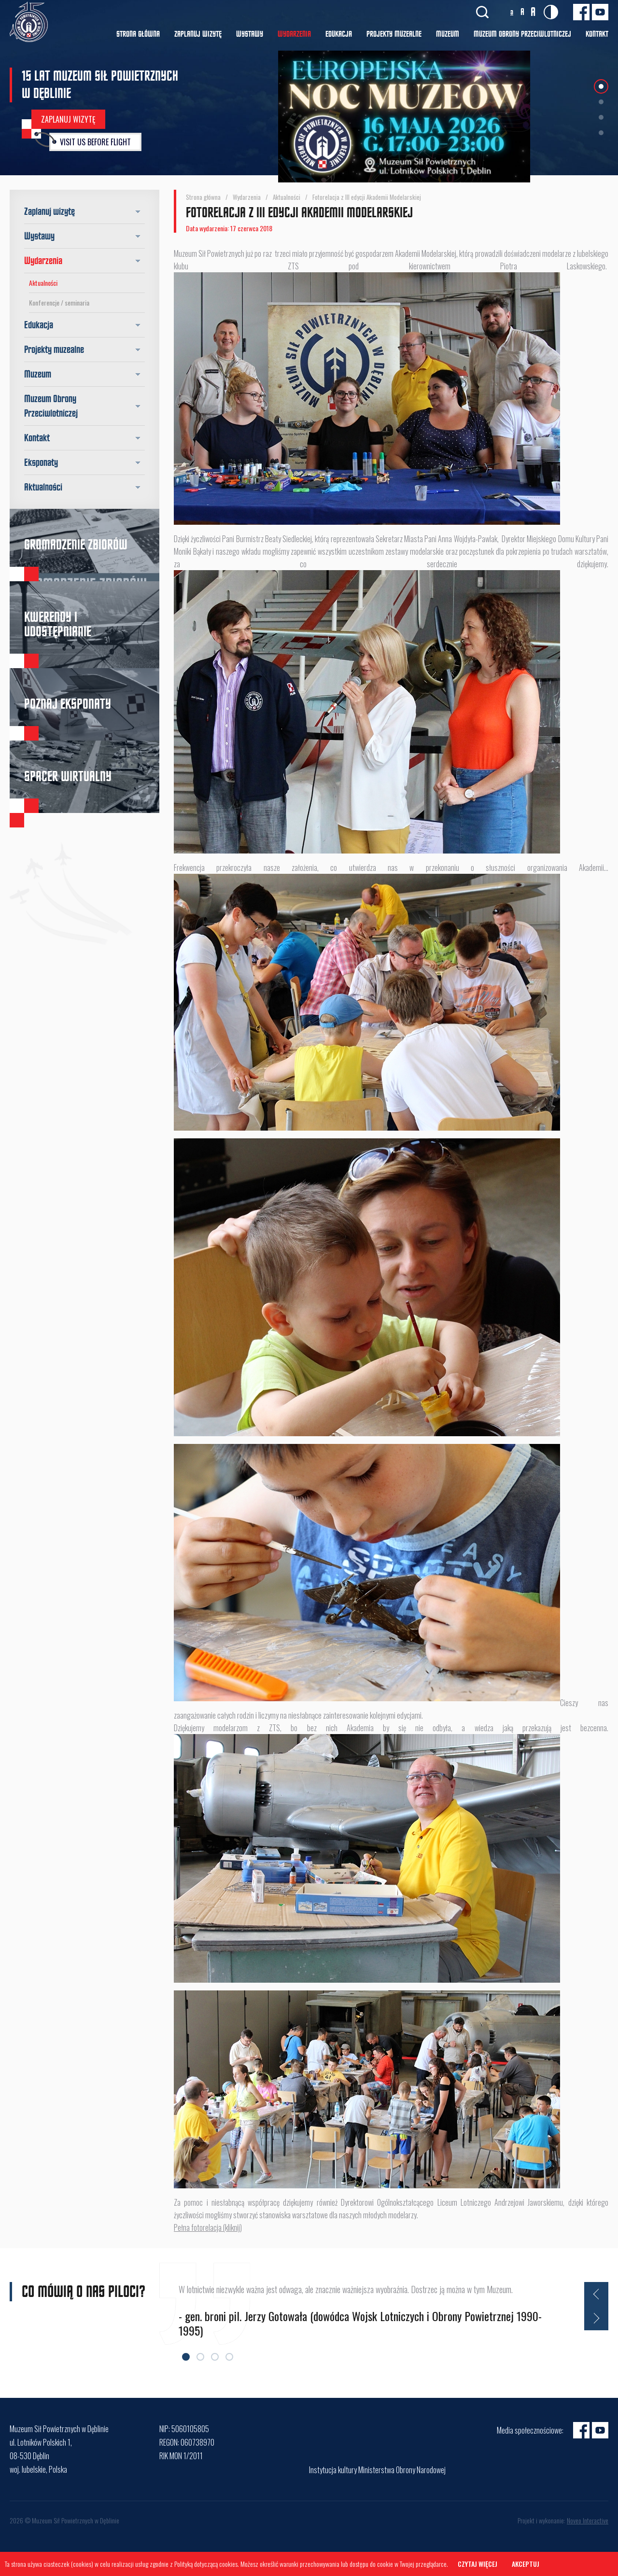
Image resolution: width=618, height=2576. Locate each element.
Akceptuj (525, 2564)
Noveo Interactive (587, 2520)
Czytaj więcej (477, 2564)
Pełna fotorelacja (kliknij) (208, 2227)
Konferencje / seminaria (59, 302)
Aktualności (43, 283)
